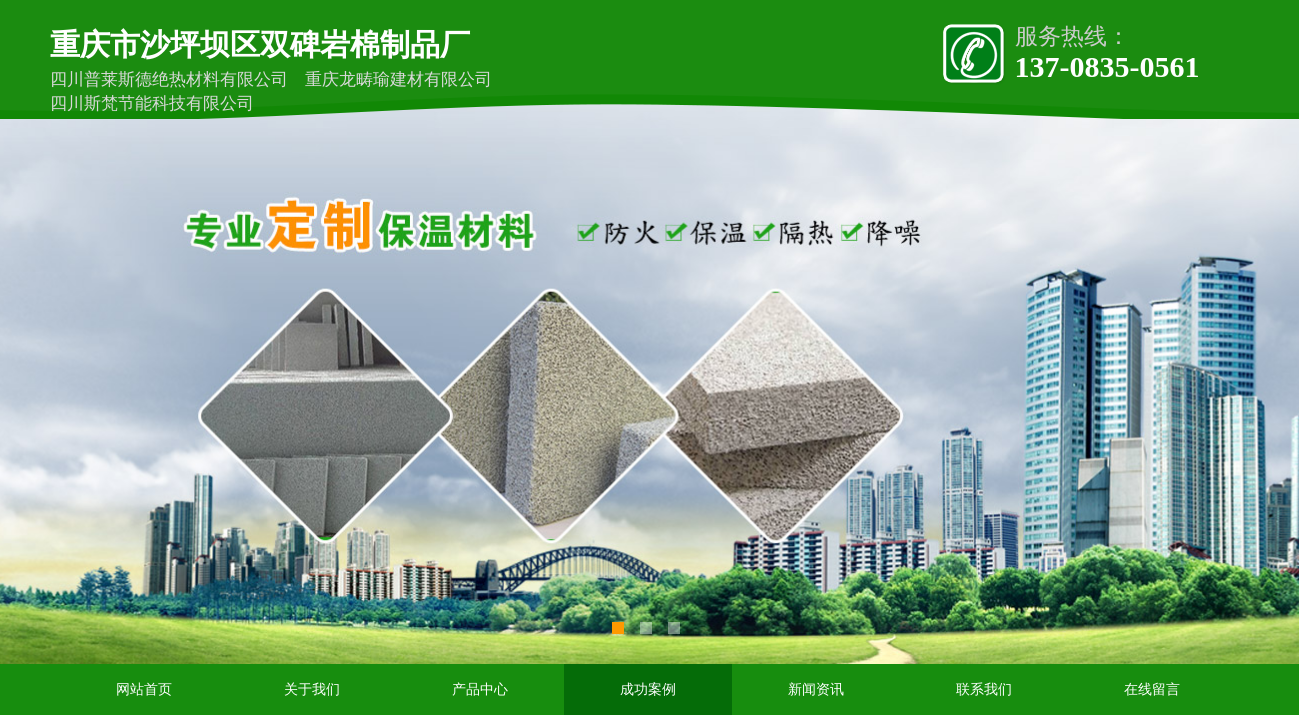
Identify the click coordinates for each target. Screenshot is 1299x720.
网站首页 (144, 689)
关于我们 (312, 689)
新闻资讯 (816, 689)
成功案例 (648, 689)
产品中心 (480, 689)
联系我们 (984, 689)
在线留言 (1152, 689)
